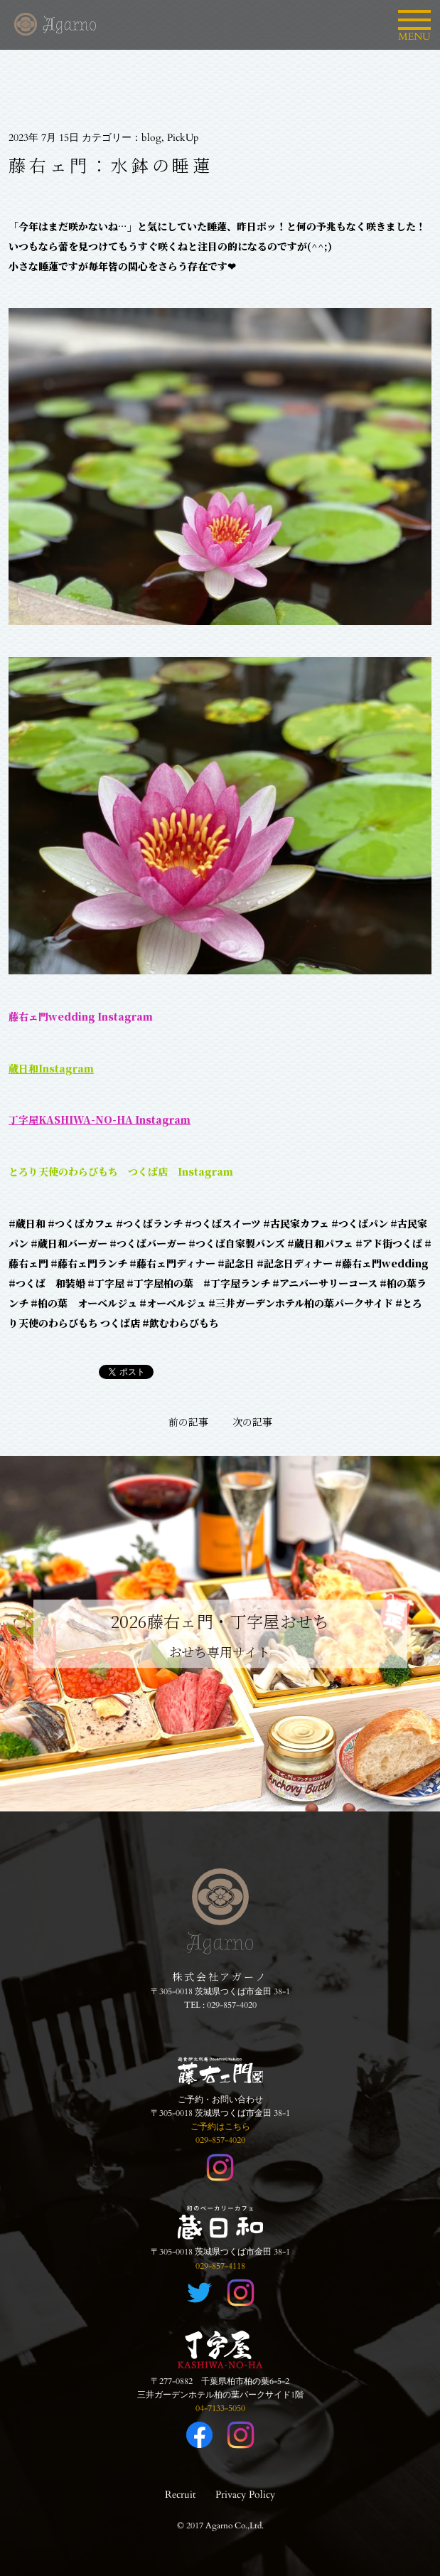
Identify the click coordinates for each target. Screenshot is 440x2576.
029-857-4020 (232, 2005)
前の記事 (188, 1422)
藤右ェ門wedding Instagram (81, 1016)
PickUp (182, 137)
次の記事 (252, 1422)
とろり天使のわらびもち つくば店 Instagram (121, 1171)
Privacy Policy (245, 2494)
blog (151, 137)
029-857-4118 (220, 2266)
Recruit (180, 2494)
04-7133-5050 (220, 2408)
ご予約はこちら (220, 2126)
